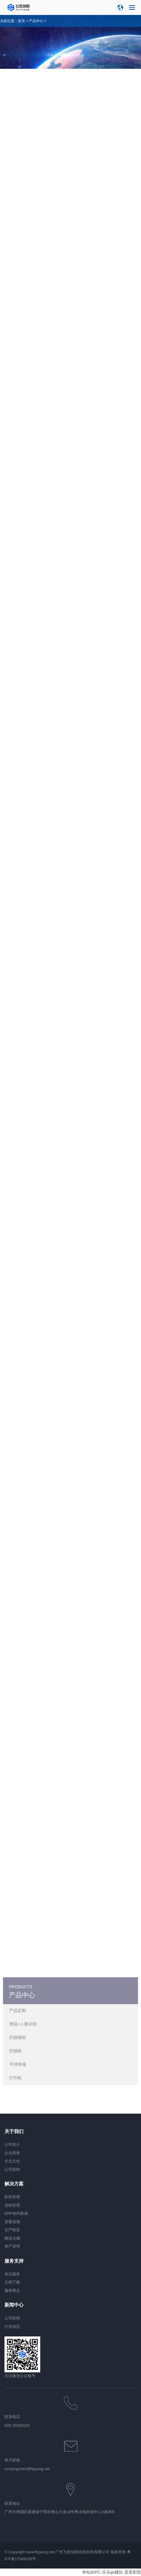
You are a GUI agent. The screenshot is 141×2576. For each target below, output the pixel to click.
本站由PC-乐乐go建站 (102, 2572)
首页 (21, 21)
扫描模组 (17, 2037)
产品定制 (17, 2010)
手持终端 (17, 2064)
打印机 (15, 2077)
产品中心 (36, 21)
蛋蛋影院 (132, 2572)
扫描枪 (15, 2050)
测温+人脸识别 (23, 2024)
